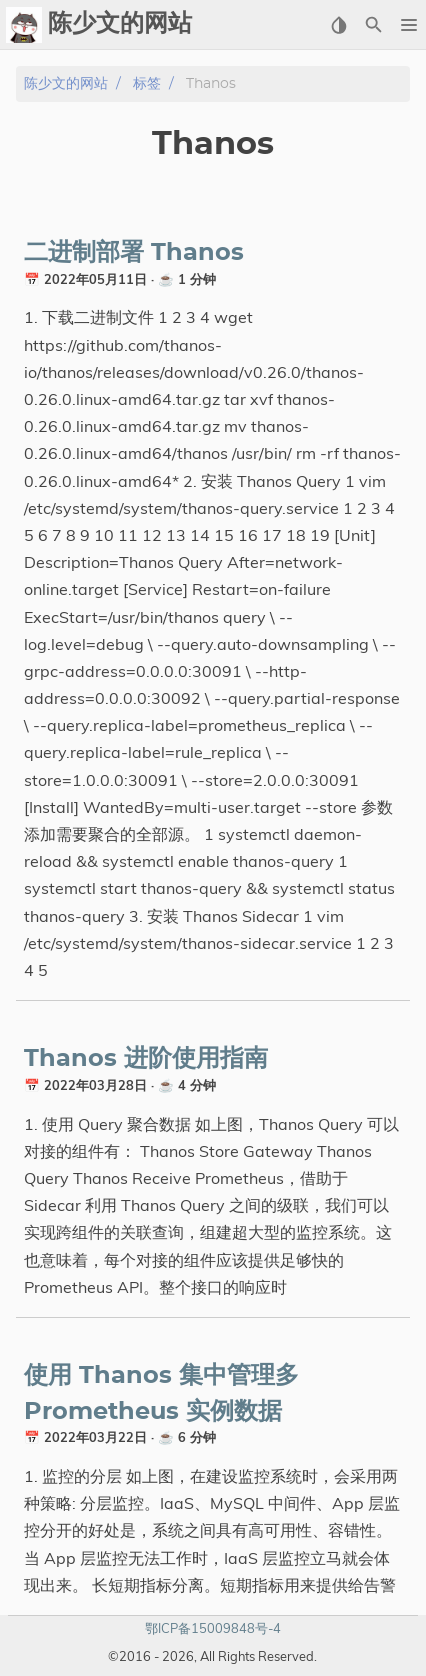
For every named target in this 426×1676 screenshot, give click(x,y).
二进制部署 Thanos (134, 253)
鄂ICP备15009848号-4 (213, 1628)
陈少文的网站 (66, 83)
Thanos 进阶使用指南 (146, 1059)
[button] (408, 25)
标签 (147, 83)
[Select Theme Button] (338, 25)
